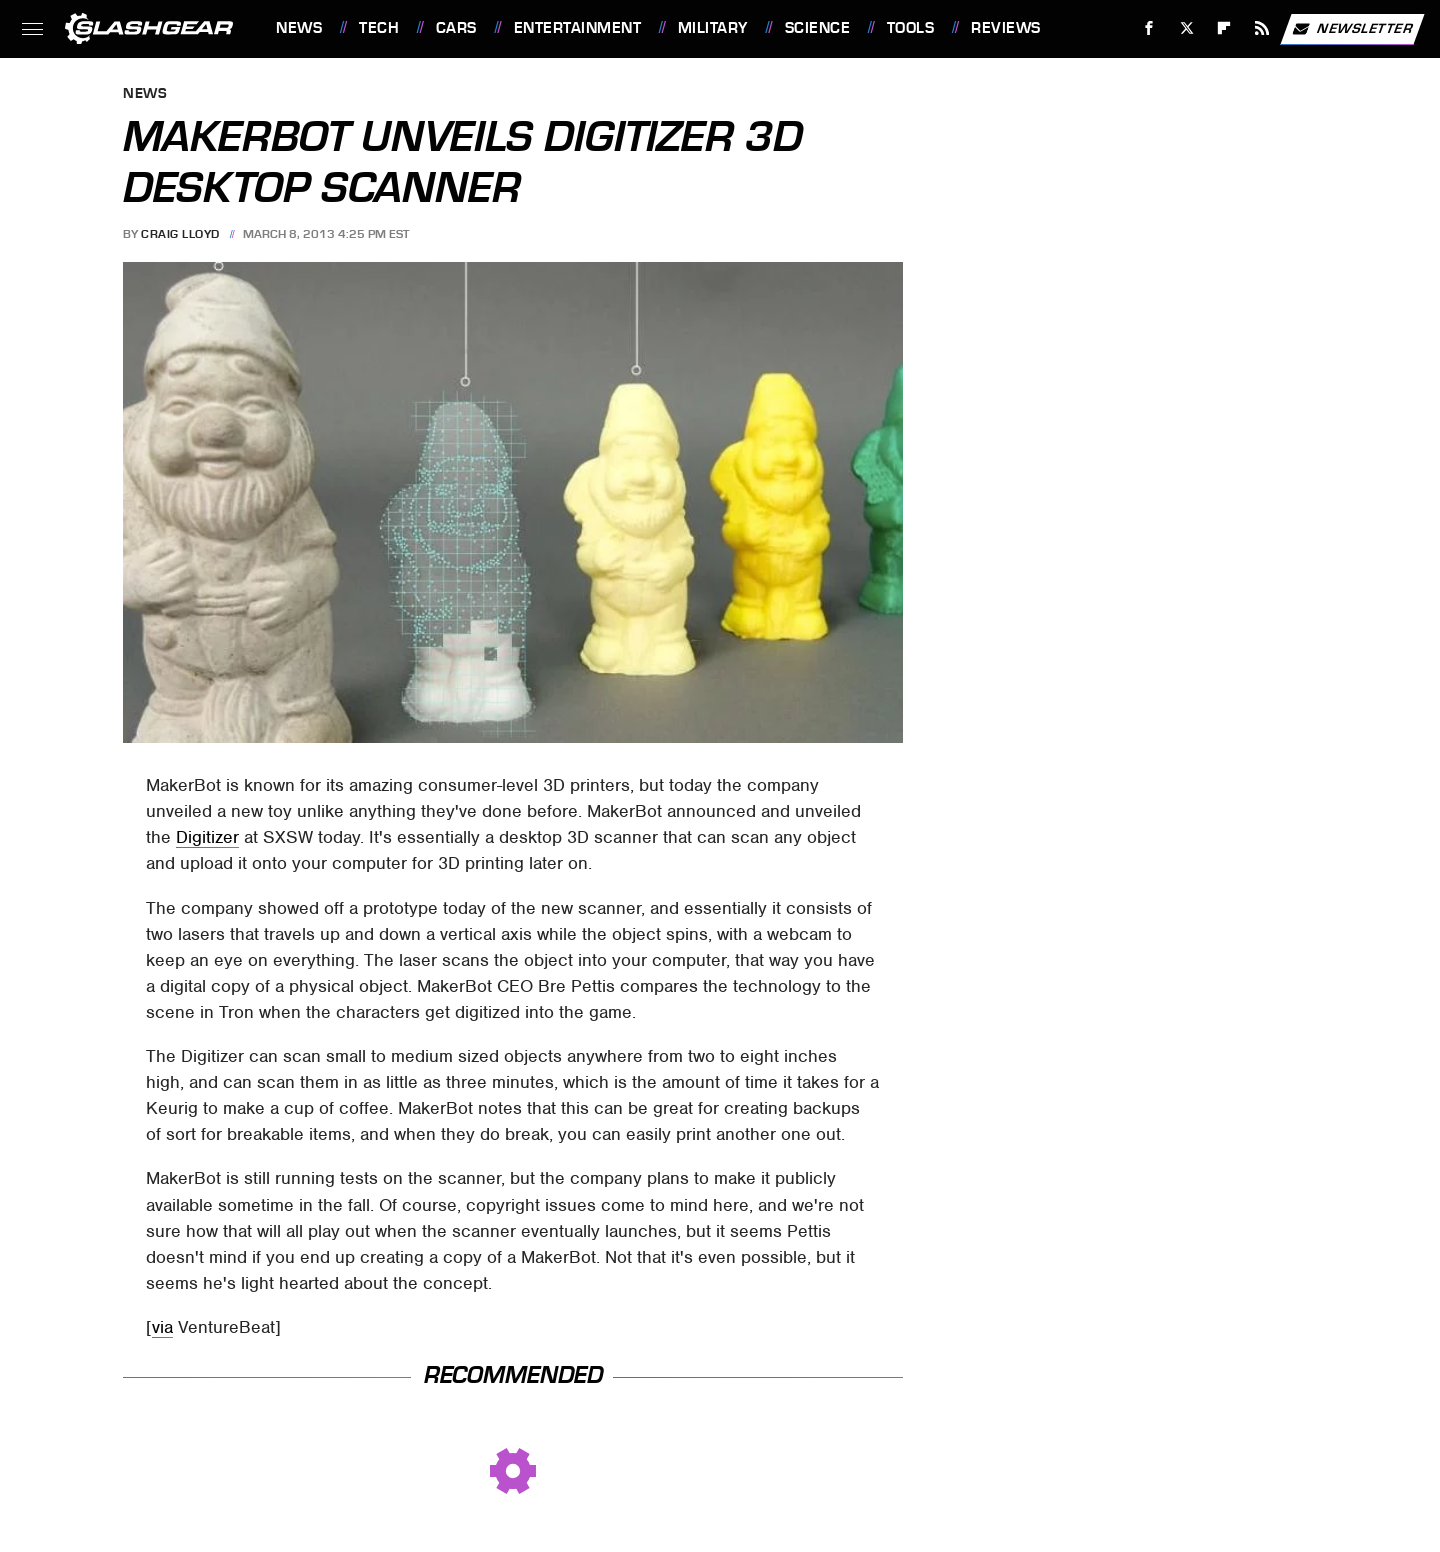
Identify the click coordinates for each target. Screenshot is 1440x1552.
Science (818, 28)
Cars (456, 28)
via (162, 1327)
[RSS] (1262, 28)
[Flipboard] (1224, 28)
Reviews (1006, 28)
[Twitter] (1186, 28)
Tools (911, 28)
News (299, 28)
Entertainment (578, 28)
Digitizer (207, 837)
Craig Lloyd (180, 234)
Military (713, 28)
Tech (379, 28)
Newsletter (1352, 29)
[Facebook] (1149, 28)
